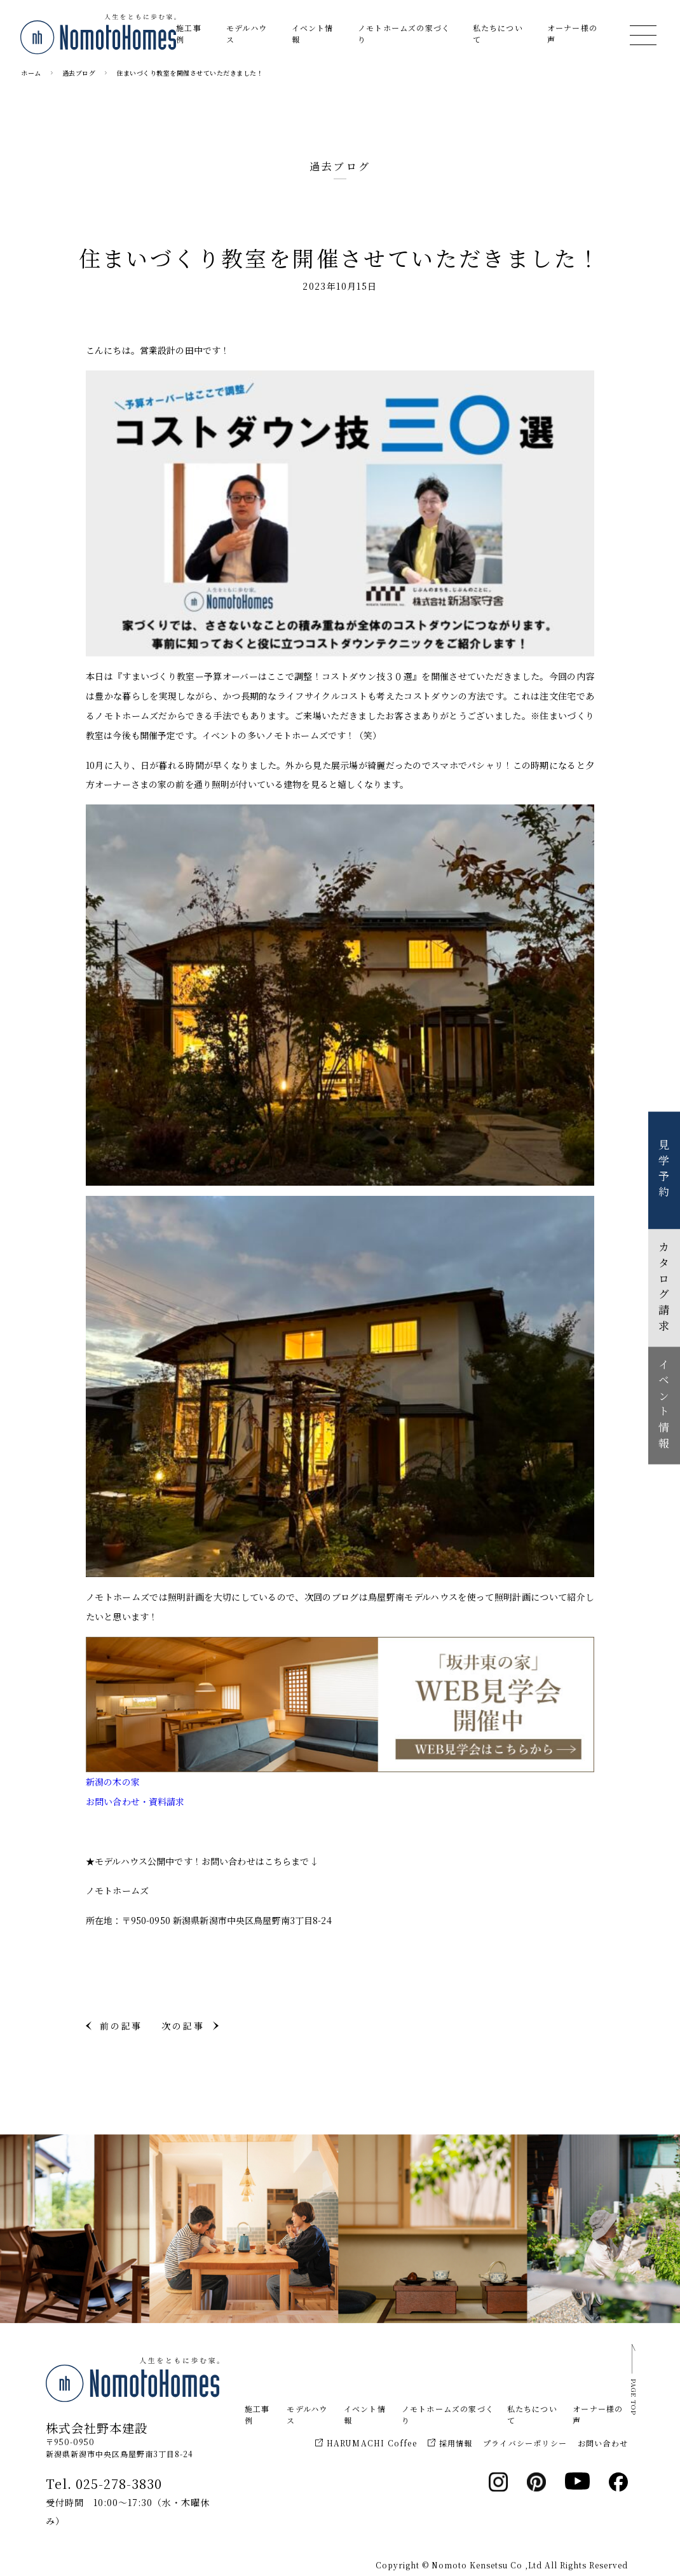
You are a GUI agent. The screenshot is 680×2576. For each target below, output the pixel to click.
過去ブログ (79, 73)
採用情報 (450, 2442)
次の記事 (182, 2025)
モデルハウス (246, 33)
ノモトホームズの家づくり (404, 33)
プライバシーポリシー (525, 2442)
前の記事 (121, 2025)
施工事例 (188, 33)
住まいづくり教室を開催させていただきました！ (189, 73)
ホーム (31, 73)
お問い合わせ (603, 2442)
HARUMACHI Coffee (366, 2442)
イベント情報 (313, 33)
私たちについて (498, 33)
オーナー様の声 (572, 33)
